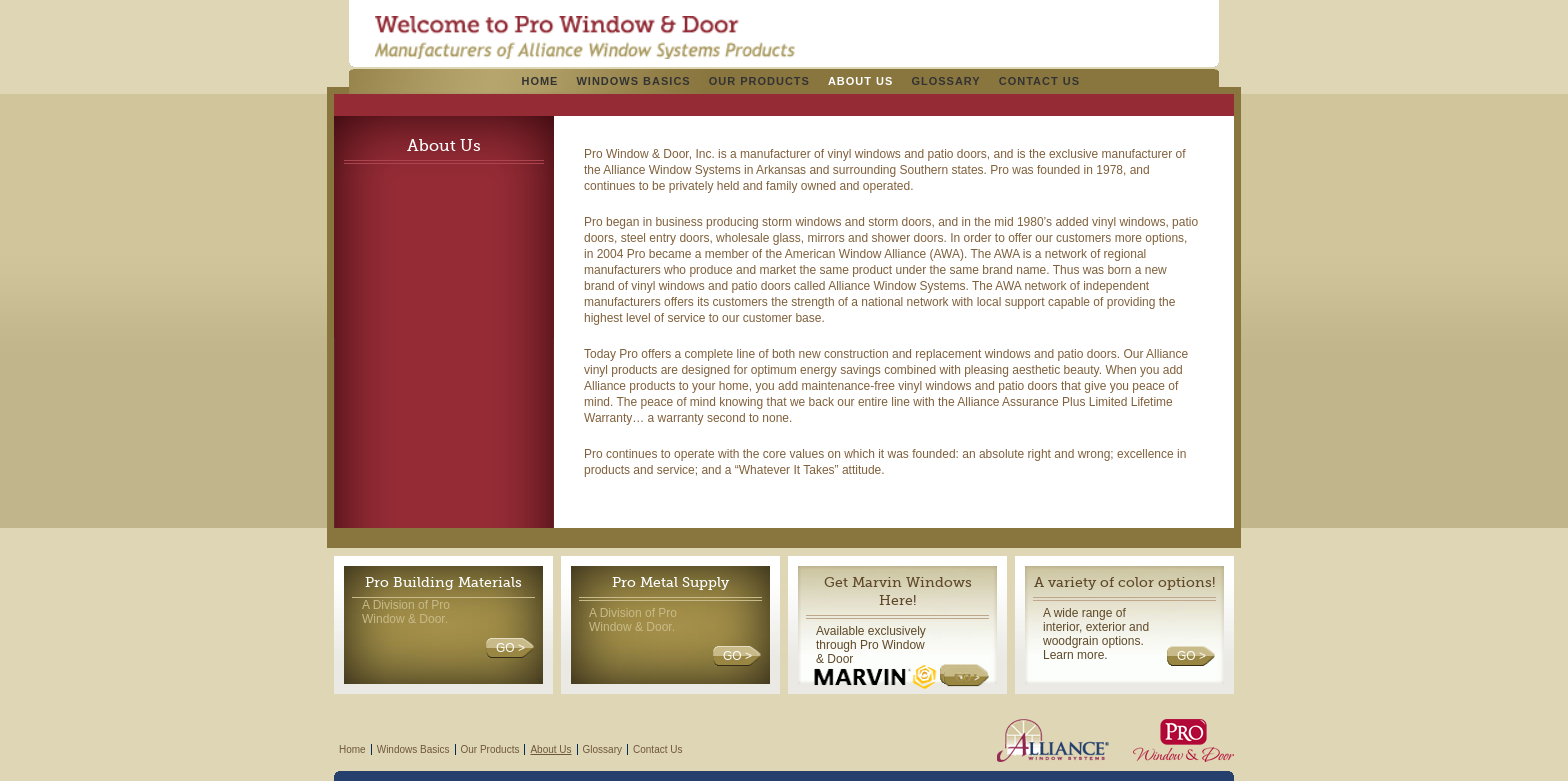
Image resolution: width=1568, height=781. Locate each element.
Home (539, 81)
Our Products (759, 81)
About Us (860, 81)
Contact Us (1039, 81)
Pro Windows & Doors (584, 37)
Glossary (945, 81)
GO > (510, 648)
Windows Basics (633, 81)
